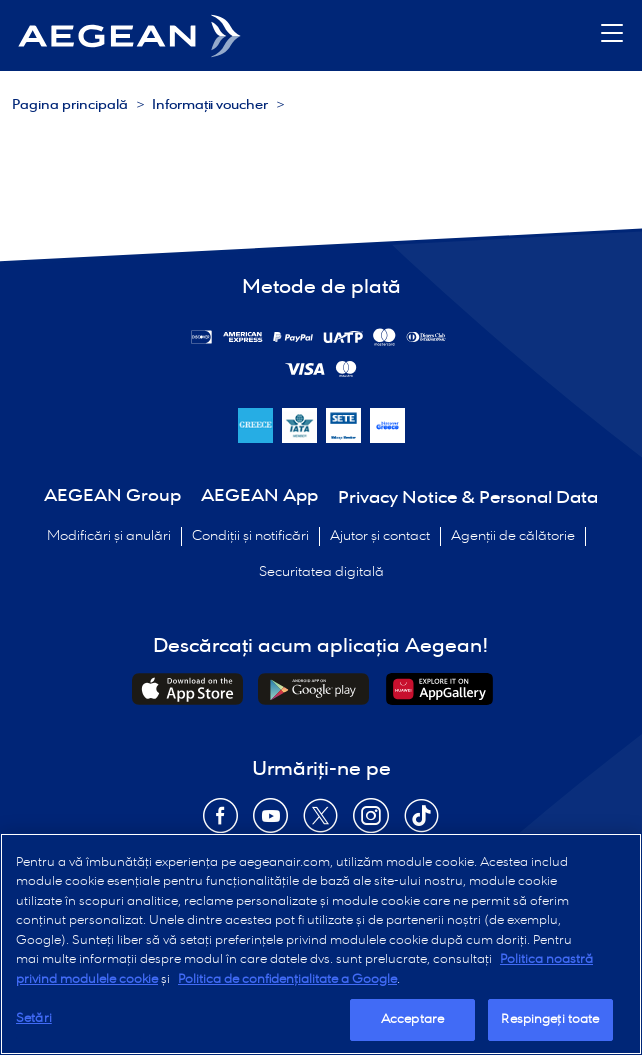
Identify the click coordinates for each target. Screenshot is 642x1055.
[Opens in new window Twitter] (320, 822)
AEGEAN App (259, 496)
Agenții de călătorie (513, 536)
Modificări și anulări (109, 536)
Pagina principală (70, 105)
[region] (321, 944)
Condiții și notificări (250, 536)
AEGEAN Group (112, 496)
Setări (34, 1018)
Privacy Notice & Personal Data (468, 498)
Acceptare (412, 1019)
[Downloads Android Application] (313, 689)
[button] (612, 35)
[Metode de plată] (243, 337)
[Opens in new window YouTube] (270, 822)
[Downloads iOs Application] (187, 689)
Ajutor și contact (380, 536)
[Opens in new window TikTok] (421, 822)
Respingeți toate (550, 1019)
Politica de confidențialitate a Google (287, 979)
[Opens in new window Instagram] (371, 822)
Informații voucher (210, 105)
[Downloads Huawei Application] (439, 689)
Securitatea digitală (321, 572)
